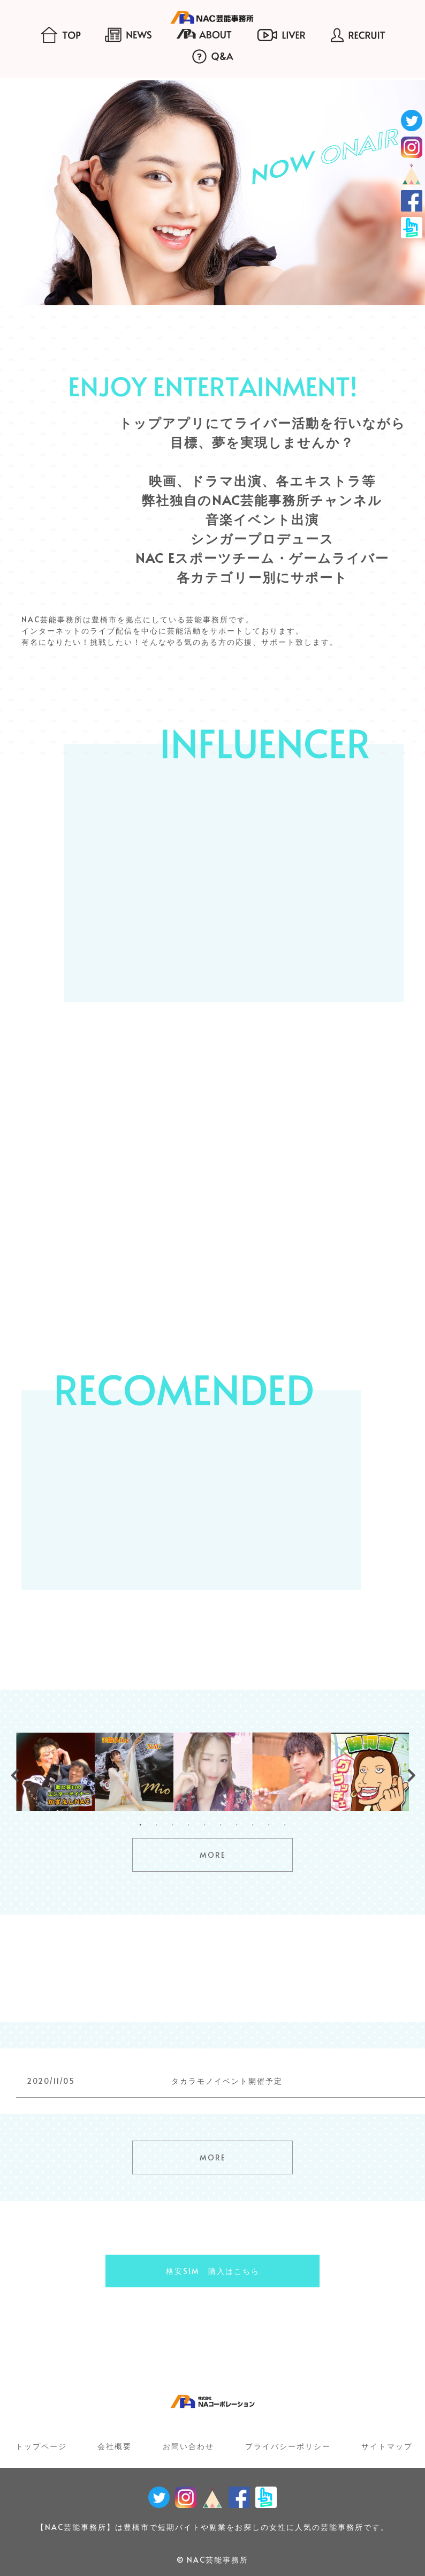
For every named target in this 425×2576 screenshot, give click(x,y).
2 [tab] (156, 1824)
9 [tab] (268, 1824)
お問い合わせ (188, 2446)
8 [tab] (252, 1824)
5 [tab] (204, 1824)
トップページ (41, 2446)
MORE (212, 1855)
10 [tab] (284, 1824)
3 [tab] (172, 1824)
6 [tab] (220, 1824)
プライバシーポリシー (288, 2446)
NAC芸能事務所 (217, 2560)
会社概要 (114, 2446)
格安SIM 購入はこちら (213, 2271)
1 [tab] (140, 1824)
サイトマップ (387, 2446)
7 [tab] (236, 1824)
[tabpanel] (55, 1772)
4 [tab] (188, 1824)
